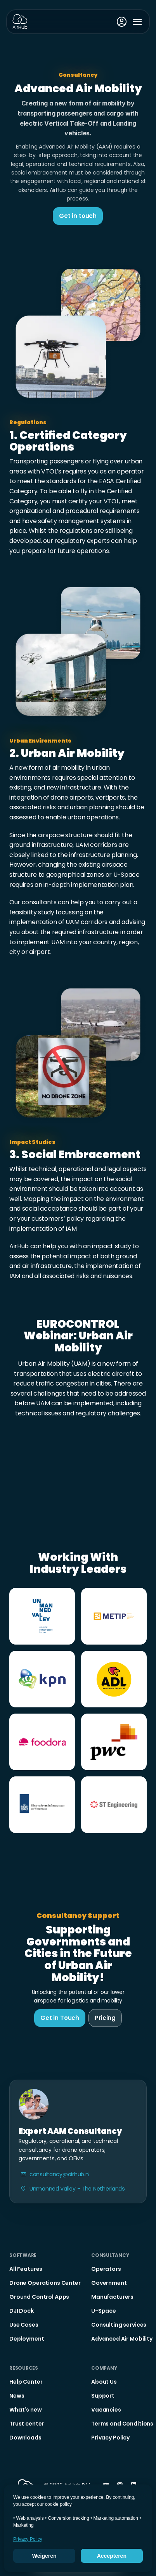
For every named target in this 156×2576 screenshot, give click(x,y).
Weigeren (44, 2556)
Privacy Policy (27, 2539)
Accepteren (112, 2556)
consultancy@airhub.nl (59, 2174)
